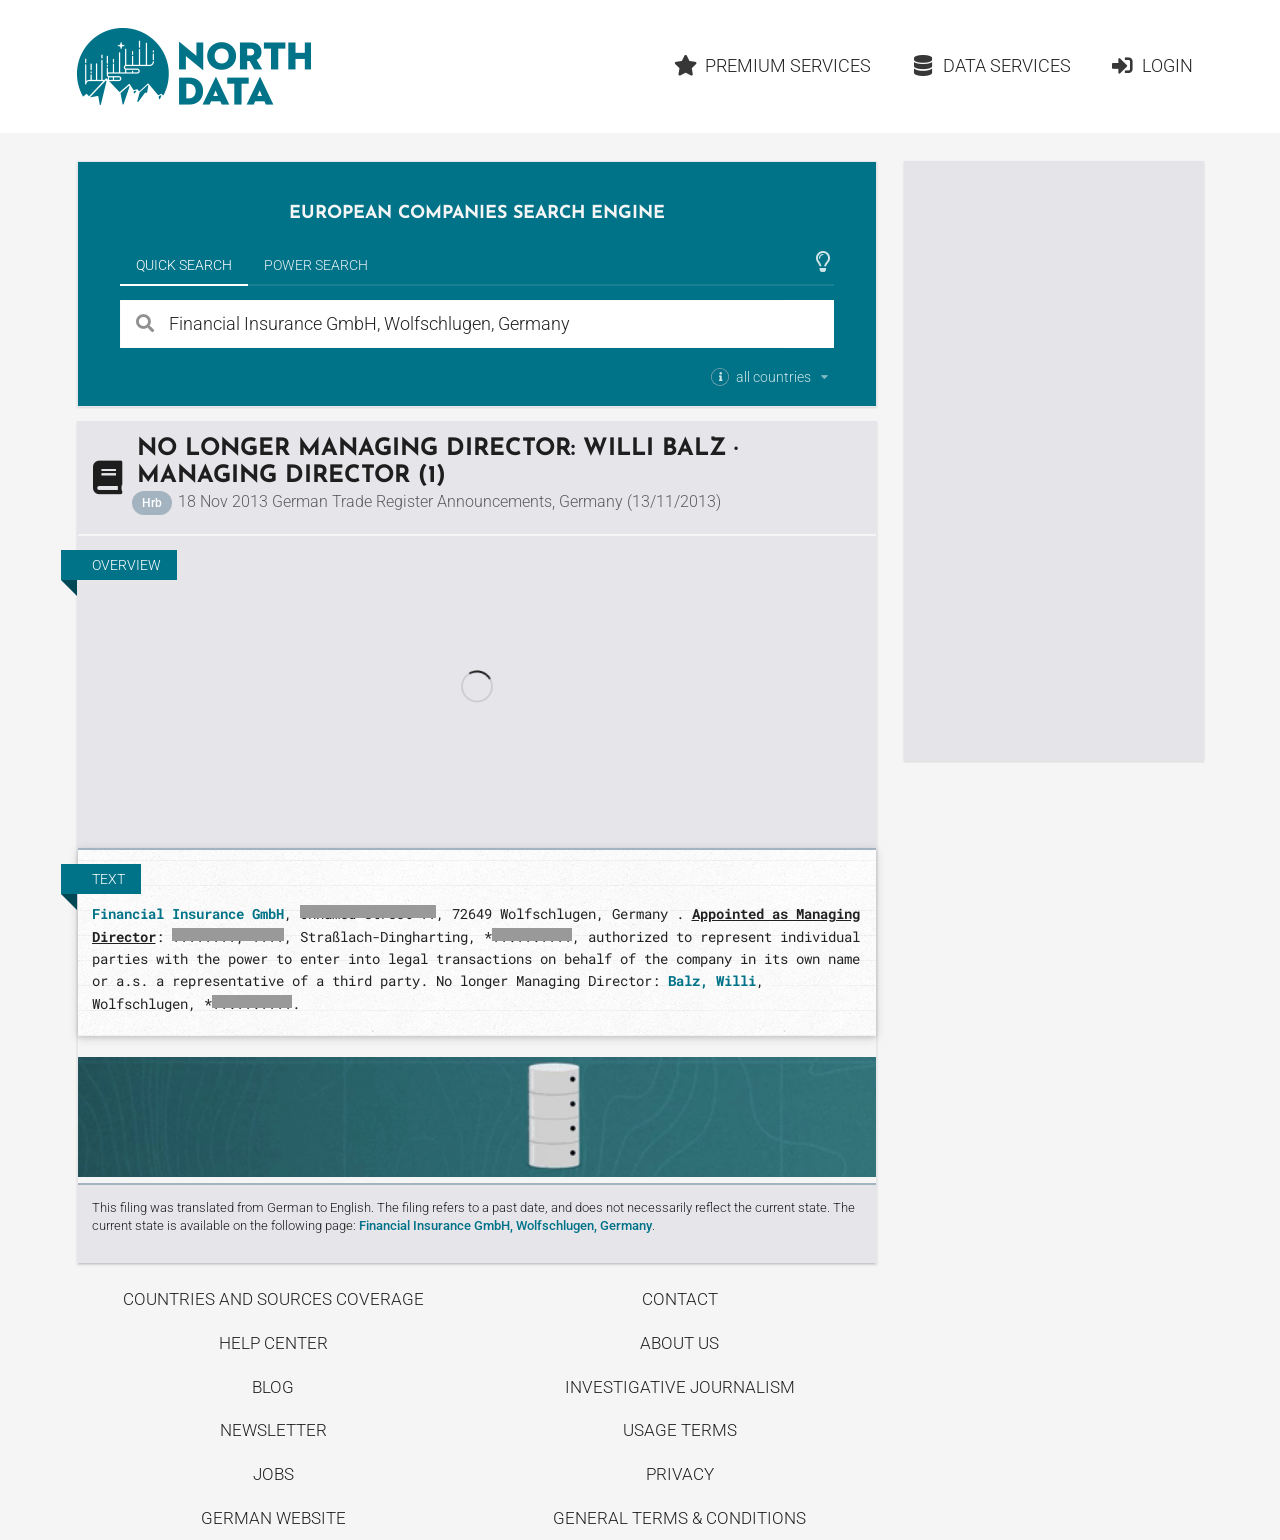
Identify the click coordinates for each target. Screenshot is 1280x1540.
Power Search (316, 265)
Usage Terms (680, 1430)
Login (1151, 65)
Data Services (991, 65)
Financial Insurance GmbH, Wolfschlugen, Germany (505, 1225)
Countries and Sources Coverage (273, 1299)
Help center (273, 1343)
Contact (680, 1299)
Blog (273, 1387)
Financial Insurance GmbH (188, 913)
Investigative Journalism (680, 1387)
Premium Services (772, 65)
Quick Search (184, 265)
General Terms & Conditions (679, 1518)
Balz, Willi (712, 980)
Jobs (273, 1474)
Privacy (680, 1474)
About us (679, 1343)
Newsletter (273, 1430)
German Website (273, 1518)
